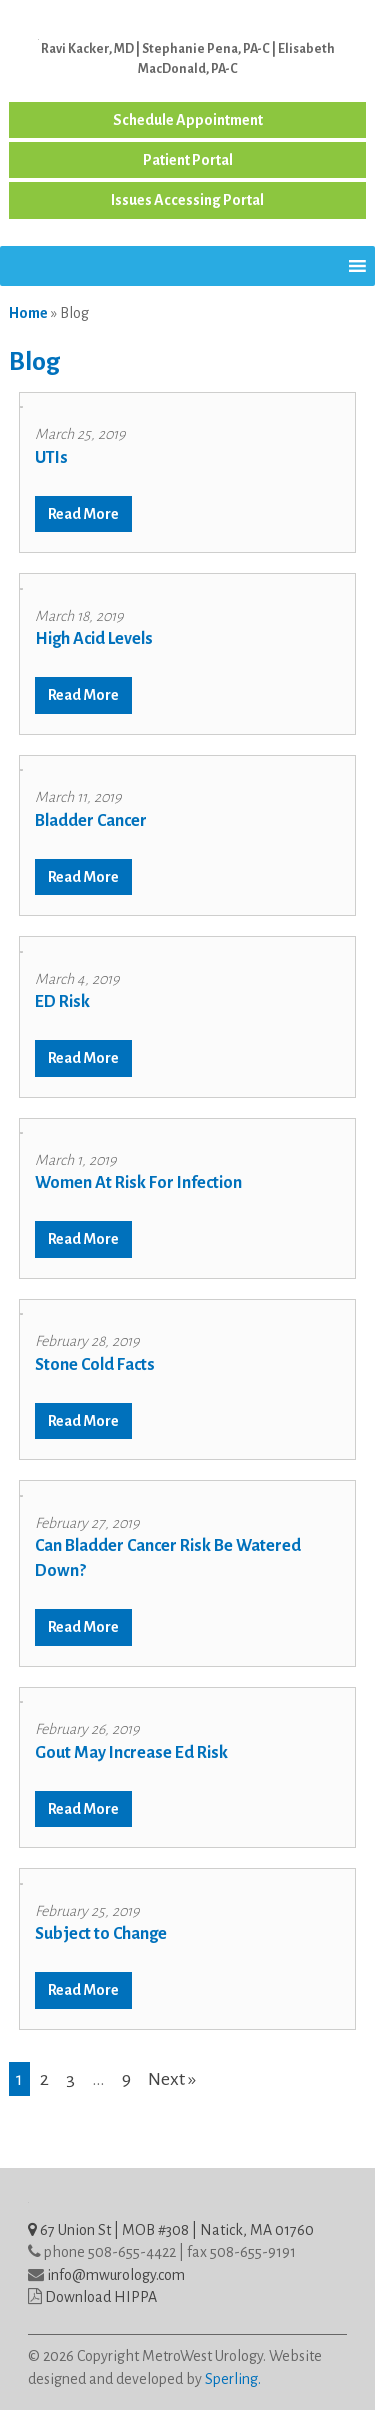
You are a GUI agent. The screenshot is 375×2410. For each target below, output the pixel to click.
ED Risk (62, 1002)
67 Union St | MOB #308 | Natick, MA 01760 (171, 2230)
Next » (172, 2079)
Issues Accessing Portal (187, 200)
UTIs (51, 458)
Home (28, 313)
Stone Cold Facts (95, 1365)
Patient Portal (188, 160)
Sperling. (233, 2379)
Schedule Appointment (188, 120)
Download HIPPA (101, 2297)
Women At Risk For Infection (138, 1183)
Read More (83, 514)
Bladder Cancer (91, 821)
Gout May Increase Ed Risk (131, 1753)
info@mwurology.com (116, 2275)
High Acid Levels (94, 639)
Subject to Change (101, 1934)
